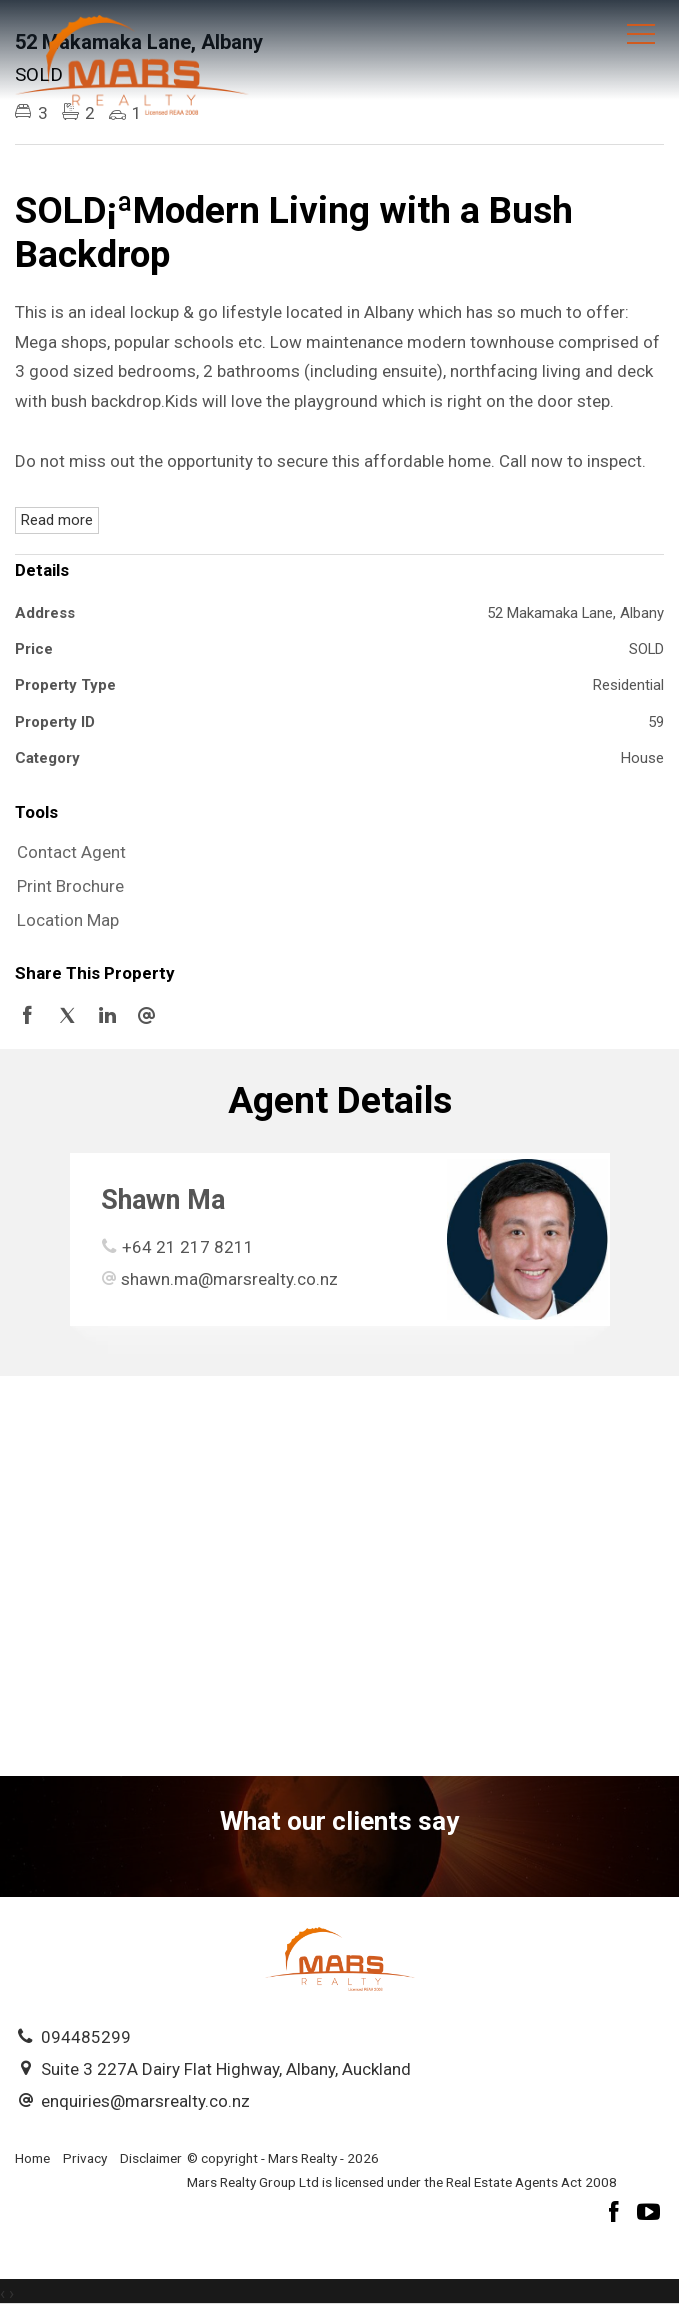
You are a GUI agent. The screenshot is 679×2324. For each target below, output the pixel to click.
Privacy (85, 2158)
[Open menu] (641, 34)
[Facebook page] (617, 2214)
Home (32, 2158)
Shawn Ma (163, 1200)
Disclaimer (151, 2158)
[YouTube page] (649, 2214)
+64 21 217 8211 (188, 1247)
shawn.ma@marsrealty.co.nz (229, 1279)
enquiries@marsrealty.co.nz (145, 2101)
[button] (334, 887)
